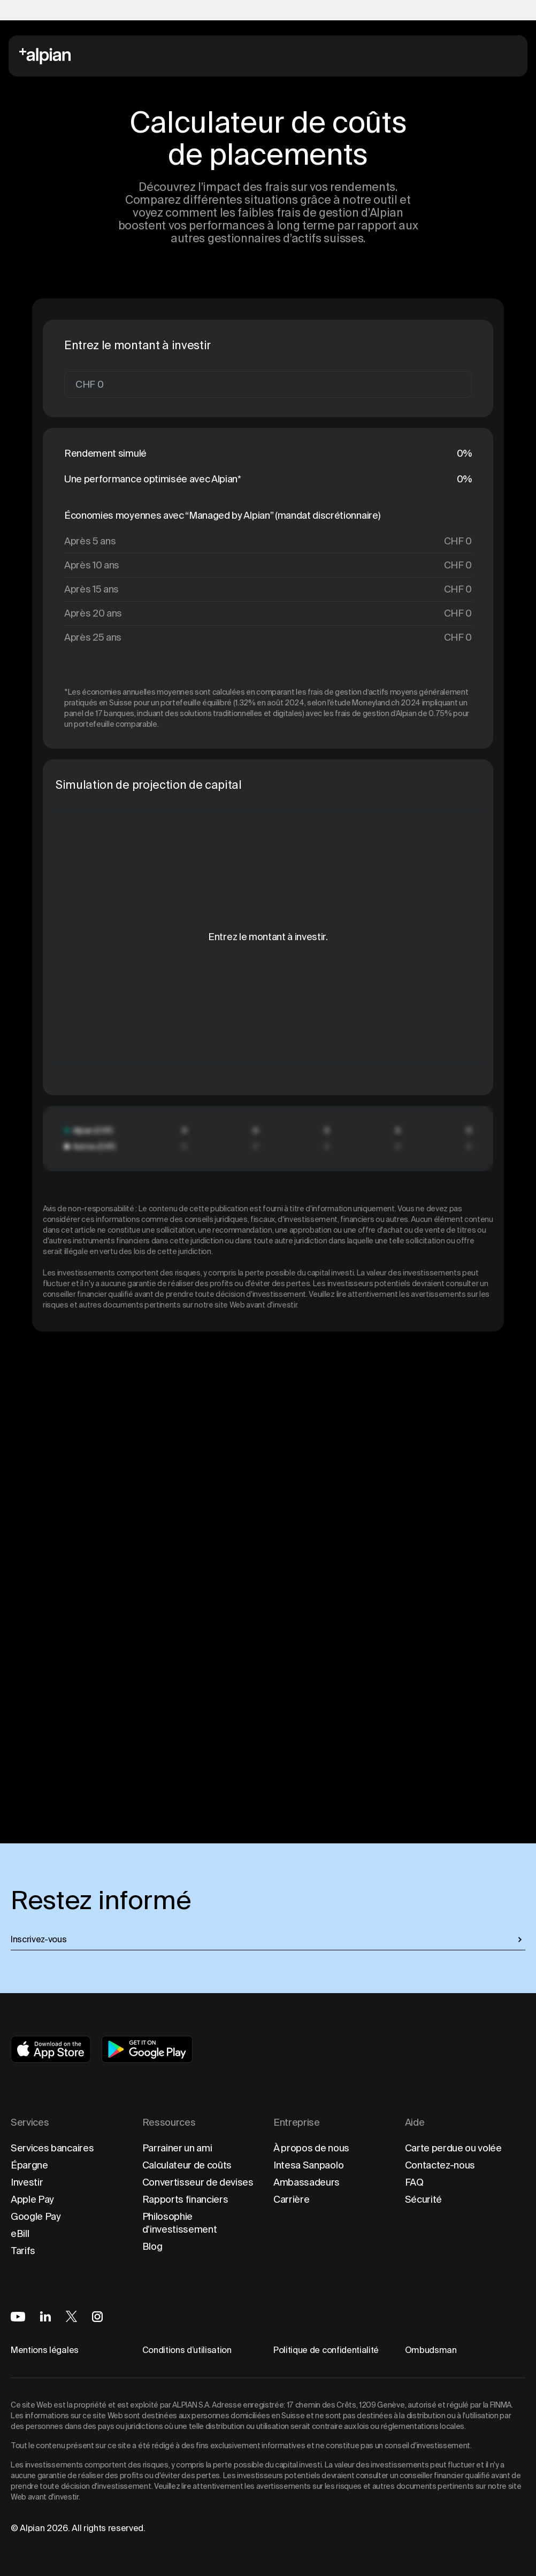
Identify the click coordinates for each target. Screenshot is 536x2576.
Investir (27, 2182)
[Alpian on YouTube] (18, 2316)
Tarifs (23, 2250)
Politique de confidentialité (326, 2350)
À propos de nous (311, 2148)
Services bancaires (52, 2148)
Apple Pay (32, 2199)
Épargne (29, 2165)
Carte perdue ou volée (453, 2148)
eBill (20, 2233)
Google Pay (36, 2216)
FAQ (414, 2182)
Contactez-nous (440, 2165)
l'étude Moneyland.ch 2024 (373, 703)
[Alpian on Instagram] (97, 2316)
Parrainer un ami (177, 2148)
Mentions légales (45, 2350)
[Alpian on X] (71, 2316)
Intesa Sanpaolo (308, 2165)
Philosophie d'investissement (179, 2222)
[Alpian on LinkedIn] (45, 2316)
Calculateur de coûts (187, 2165)
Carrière (291, 2199)
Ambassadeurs (306, 2182)
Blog (152, 2246)
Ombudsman (431, 2350)
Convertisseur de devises (198, 2182)
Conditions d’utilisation (187, 2350)
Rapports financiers (185, 2199)
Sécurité (423, 2199)
